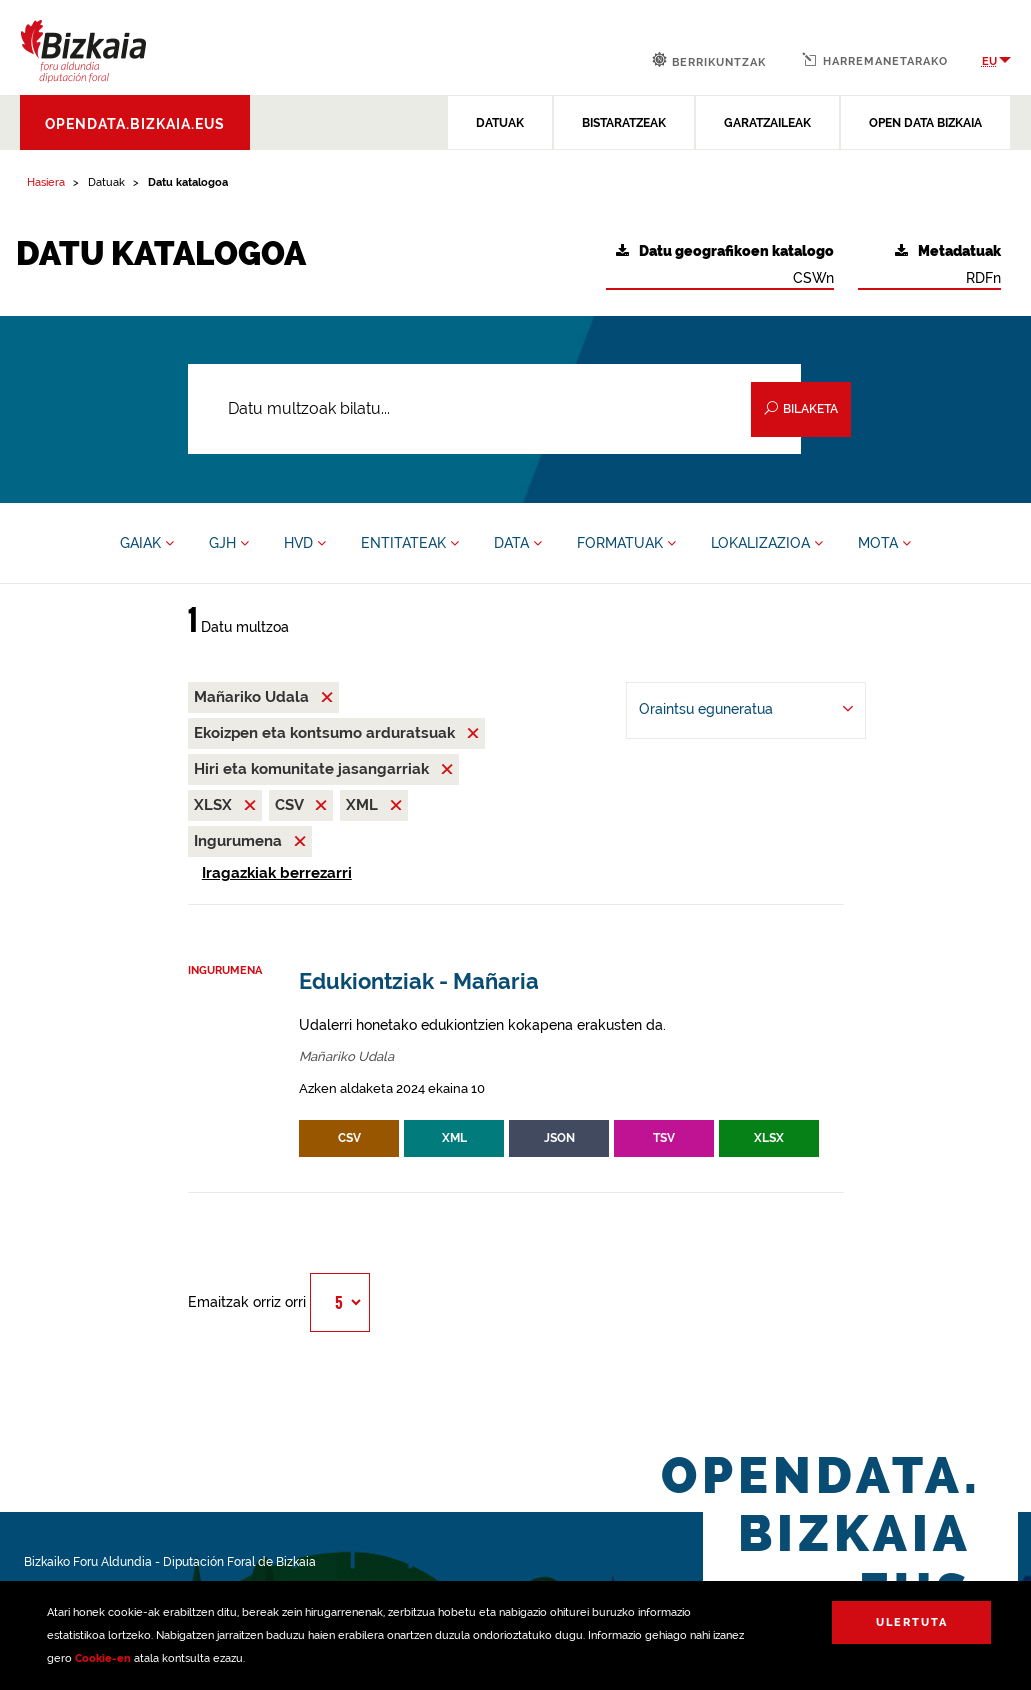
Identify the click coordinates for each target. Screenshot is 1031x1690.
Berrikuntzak (709, 60)
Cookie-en (103, 1658)
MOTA (884, 543)
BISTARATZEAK (624, 123)
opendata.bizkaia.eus (135, 124)
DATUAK (500, 123)
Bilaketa (801, 408)
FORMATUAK (626, 543)
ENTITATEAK (410, 543)
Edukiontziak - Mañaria (419, 981)
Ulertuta (912, 1622)
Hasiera (46, 182)
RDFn (948, 264)
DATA (518, 543)
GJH (229, 543)
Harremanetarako (875, 60)
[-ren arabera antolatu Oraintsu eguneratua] (746, 710)
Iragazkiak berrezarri (277, 873)
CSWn (725, 264)
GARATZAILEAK (767, 123)
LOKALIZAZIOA (767, 543)
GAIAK (147, 543)
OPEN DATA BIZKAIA (925, 123)
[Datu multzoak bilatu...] (495, 409)
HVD (305, 543)
